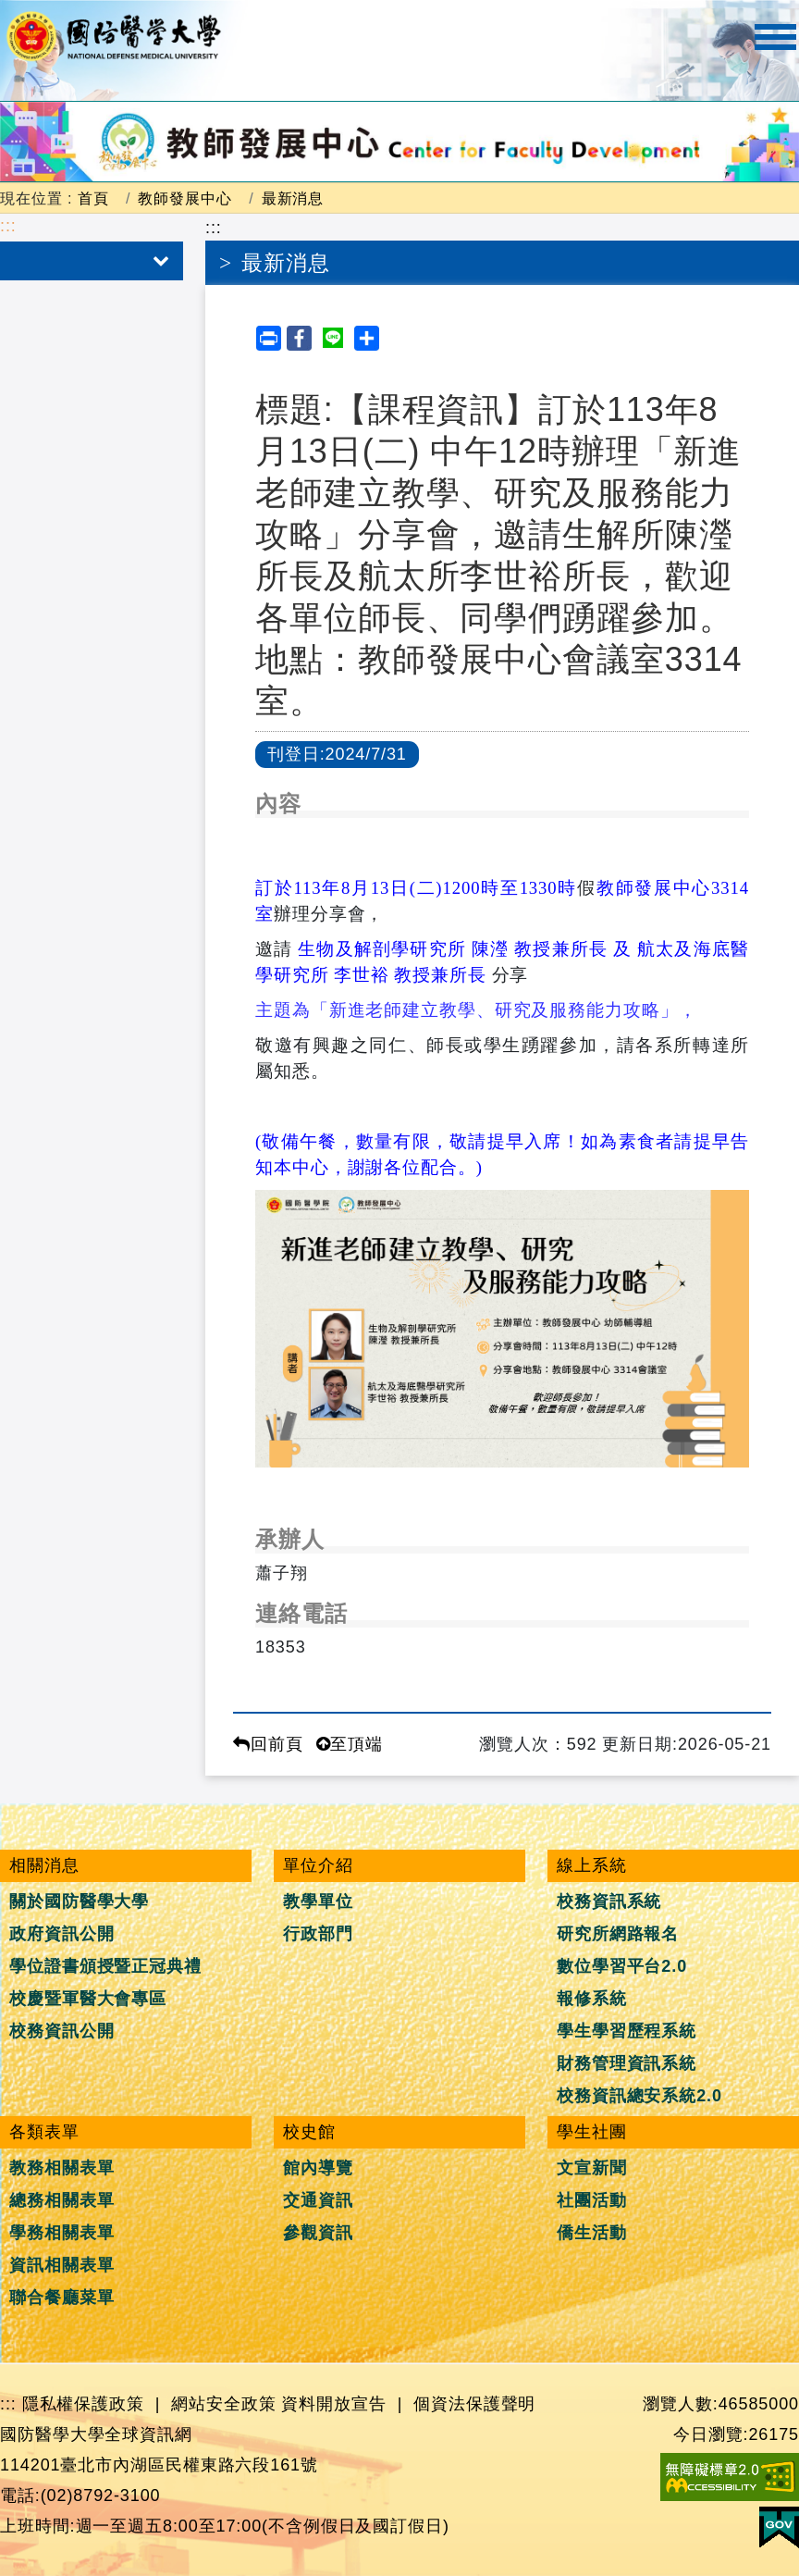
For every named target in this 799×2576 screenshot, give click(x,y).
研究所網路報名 (618, 1934)
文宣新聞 (592, 2168)
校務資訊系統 (609, 1901)
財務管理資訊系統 (626, 2063)
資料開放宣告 (333, 2404)
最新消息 (293, 198)
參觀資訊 (318, 2232)
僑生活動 (592, 2232)
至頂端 (350, 1744)
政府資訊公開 (61, 1934)
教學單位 (318, 1901)
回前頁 (268, 1744)
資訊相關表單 (61, 2265)
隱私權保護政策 (83, 2404)
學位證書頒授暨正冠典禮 (105, 1966)
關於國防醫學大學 (79, 1901)
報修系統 (592, 1998)
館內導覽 (318, 2168)
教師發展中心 (184, 198)
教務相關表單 (61, 2168)
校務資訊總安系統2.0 (639, 2096)
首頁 (93, 198)
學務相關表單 (61, 2232)
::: (8, 226)
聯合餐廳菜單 (61, 2297)
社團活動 (592, 2200)
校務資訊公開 (61, 2031)
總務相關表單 (61, 2200)
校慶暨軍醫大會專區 (87, 1998)
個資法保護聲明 (474, 2404)
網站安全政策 (223, 2404)
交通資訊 (318, 2200)
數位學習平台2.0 (622, 1966)
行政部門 (318, 1934)
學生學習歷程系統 (626, 2031)
